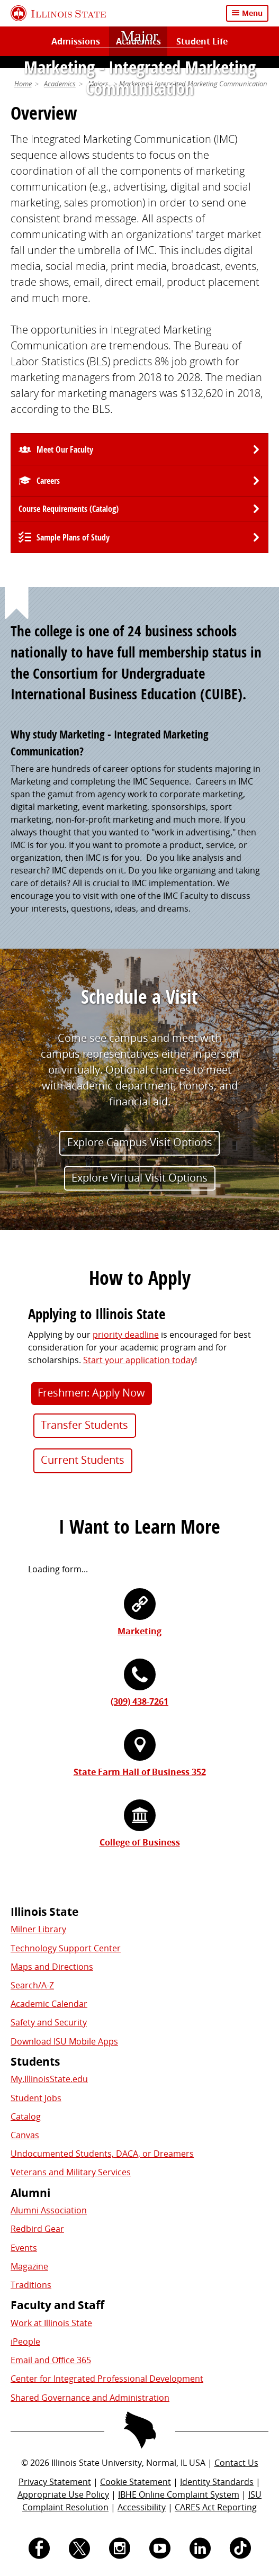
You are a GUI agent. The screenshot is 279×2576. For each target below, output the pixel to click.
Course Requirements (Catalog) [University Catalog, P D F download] (69, 509)
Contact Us (236, 2463)
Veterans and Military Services (71, 2172)
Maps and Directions (52, 1966)
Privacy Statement (55, 2482)
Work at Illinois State (51, 2323)
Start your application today (139, 1360)
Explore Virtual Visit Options (139, 1177)
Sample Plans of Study (73, 537)
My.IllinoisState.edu (49, 2079)
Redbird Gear (37, 2229)
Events (24, 2248)
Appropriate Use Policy (63, 2494)
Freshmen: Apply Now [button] (91, 1392)
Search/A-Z (32, 1985)
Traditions (31, 2285)
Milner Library (38, 1929)
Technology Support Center (66, 1948)
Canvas (25, 2135)
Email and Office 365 (51, 2360)
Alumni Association (49, 2210)
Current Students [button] (82, 1460)
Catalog (26, 2116)
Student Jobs (36, 2098)
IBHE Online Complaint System (178, 2494)
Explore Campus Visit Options (139, 1142)
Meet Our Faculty (65, 449)
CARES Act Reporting (216, 2507)
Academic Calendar (49, 2004)
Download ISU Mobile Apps (64, 2041)
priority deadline (126, 1334)
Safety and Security (49, 2022)
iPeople (25, 2341)
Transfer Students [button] (84, 1425)
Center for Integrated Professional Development (107, 2378)
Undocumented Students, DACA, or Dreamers (102, 2153)
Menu (252, 13)
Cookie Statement (135, 2482)
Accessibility (142, 2507)
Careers (48, 481)
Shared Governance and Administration (90, 2397)
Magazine (29, 2266)
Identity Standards (217, 2482)
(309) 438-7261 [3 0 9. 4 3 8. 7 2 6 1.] (139, 1701)
